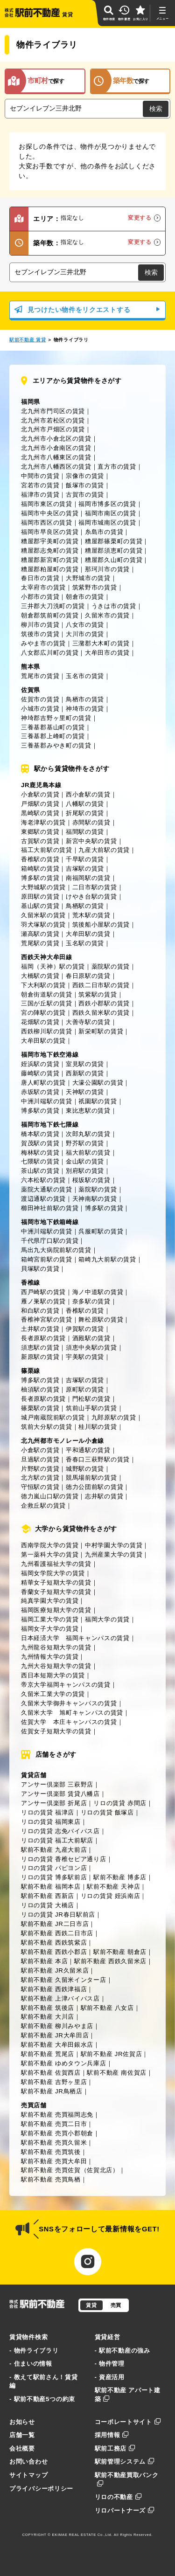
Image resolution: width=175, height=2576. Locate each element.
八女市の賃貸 (85, 624)
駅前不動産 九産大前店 (54, 1849)
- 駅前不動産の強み (122, 2350)
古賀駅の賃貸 (40, 841)
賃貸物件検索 (28, 2337)
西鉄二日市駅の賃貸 (101, 985)
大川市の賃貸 (85, 633)
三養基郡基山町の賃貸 (53, 727)
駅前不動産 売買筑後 (51, 2151)
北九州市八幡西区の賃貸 (56, 466)
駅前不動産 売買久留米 (54, 2142)
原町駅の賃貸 (85, 1389)
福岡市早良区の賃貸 (49, 531)
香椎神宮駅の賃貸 (46, 1319)
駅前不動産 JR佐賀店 (111, 2053)
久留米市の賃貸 (107, 615)
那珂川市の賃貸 (107, 569)
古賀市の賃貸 (85, 494)
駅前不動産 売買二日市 (54, 2123)
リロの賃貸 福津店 (47, 1812)
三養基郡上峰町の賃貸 (53, 736)
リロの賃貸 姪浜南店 (110, 1895)
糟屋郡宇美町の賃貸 (49, 541)
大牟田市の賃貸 (107, 652)
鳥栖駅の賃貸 (85, 905)
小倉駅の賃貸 (40, 794)
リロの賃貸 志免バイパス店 (60, 1831)
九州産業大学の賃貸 (113, 1554)
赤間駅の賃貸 (91, 822)
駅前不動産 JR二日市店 (55, 1923)
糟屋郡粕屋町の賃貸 (49, 569)
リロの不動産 (118, 2496)
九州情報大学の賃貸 (49, 1656)
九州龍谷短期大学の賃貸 (56, 1647)
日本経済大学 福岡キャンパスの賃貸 (75, 1637)
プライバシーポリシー (41, 2488)
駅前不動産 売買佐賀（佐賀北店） (70, 2170)
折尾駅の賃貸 (85, 813)
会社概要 (22, 2448)
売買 (116, 2305)
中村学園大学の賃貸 (113, 1545)
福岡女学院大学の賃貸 (53, 1573)
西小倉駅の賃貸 (88, 794)
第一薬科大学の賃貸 (49, 1554)
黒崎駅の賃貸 (40, 813)
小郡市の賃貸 (40, 596)
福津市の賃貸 (40, 494)
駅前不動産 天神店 (113, 1886)
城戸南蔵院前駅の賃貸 (53, 1417)
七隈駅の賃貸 (40, 1161)
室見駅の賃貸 (85, 1063)
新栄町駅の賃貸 (100, 1031)
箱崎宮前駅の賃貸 (46, 1259)
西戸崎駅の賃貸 (43, 1291)
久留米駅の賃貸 (43, 915)
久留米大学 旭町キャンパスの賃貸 (72, 1712)
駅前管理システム (124, 2461)
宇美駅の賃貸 (85, 1356)
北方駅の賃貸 (40, 1477)
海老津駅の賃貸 (43, 822)
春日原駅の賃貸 (88, 975)
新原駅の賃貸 (40, 1356)
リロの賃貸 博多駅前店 (54, 1877)
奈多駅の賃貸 (91, 1301)
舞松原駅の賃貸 (100, 1319)
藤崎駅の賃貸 (40, 1073)
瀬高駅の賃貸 (40, 933)
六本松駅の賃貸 (43, 1180)
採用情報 (112, 2434)
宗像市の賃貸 (85, 475)
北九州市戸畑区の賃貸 (53, 429)
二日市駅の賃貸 (94, 887)
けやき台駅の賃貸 (91, 896)
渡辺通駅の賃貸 (43, 1198)
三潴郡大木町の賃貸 (101, 643)
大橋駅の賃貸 (40, 975)
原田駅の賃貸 (40, 896)
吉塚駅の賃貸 (85, 868)
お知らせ (22, 2421)
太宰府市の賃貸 (43, 587)
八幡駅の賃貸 (85, 803)
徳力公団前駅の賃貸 (94, 1486)
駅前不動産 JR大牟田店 (55, 2035)
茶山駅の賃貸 (40, 1170)
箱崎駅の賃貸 (40, 868)
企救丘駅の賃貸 (43, 1505)
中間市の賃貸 (40, 475)
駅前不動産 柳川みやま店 (57, 2025)
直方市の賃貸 (117, 466)
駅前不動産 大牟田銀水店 (57, 2044)
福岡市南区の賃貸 (110, 513)
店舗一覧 (22, 2434)
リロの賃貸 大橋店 (47, 1905)
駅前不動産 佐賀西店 (51, 2072)
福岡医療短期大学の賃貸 (56, 1610)
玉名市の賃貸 (85, 675)
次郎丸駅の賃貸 (88, 1133)
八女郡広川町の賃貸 (49, 652)
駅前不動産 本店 (44, 1961)
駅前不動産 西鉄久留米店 (110, 1961)
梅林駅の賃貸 (40, 1152)
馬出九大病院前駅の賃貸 (56, 1249)
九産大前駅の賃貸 (104, 849)
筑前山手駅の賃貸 (91, 1408)
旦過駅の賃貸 (40, 1459)
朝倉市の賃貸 (85, 596)
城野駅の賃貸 (85, 1468)
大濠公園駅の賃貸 (98, 1082)
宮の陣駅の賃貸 (43, 1012)
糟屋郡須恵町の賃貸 (113, 550)
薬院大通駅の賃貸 (46, 1189)
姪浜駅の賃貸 (40, 1063)
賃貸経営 (107, 2337)
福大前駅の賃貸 (88, 1152)
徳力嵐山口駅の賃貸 (49, 1496)
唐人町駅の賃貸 (43, 1082)
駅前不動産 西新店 (47, 1895)
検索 (155, 108)
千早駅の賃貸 (85, 859)
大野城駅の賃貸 (43, 887)
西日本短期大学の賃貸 (53, 1675)
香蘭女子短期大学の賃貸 (56, 1591)
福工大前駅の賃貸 (46, 849)
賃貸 (91, 2305)
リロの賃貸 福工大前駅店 (57, 1840)
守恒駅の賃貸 (40, 1486)
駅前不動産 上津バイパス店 (60, 1998)
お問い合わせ (28, 2461)
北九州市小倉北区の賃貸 (56, 438)
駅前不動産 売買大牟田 (54, 2161)
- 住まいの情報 (30, 2363)
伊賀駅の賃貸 (85, 1328)
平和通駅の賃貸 (88, 1450)
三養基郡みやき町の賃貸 (56, 745)
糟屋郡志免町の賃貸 (49, 550)
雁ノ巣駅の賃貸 (43, 1301)
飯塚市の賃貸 (85, 485)
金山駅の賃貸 (85, 1161)
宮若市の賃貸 (40, 485)
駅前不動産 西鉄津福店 (54, 1989)
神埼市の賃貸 (85, 708)
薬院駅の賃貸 (110, 966)
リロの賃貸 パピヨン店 (54, 1867)
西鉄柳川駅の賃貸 (46, 1031)
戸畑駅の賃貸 (40, 803)
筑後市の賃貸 (40, 633)
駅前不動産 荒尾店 (47, 2053)
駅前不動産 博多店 (120, 1877)
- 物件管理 (110, 2363)
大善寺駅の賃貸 (88, 1021)
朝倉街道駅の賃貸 (46, 994)
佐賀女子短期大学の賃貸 (56, 1731)
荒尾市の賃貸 (40, 675)
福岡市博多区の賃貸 (107, 503)
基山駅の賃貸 (40, 905)
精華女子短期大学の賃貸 (56, 1582)
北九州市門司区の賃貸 (53, 411)
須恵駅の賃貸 (40, 1347)
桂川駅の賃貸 (97, 1426)
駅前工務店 (115, 2448)
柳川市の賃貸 (40, 624)
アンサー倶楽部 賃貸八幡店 (60, 1793)
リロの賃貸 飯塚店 (107, 1812)
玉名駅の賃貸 (85, 943)
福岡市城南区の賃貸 (107, 522)
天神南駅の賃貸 (94, 1198)
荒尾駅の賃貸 (40, 943)
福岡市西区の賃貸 (46, 522)
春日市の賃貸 (40, 578)
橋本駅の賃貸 (40, 1133)
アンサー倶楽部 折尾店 (54, 1803)
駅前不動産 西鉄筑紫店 (54, 1942)
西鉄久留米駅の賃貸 (101, 1012)
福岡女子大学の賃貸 (49, 1628)
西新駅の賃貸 (85, 1073)
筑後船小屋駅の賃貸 (101, 924)
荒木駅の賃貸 (91, 915)
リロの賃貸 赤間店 (120, 1803)
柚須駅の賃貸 (40, 1389)
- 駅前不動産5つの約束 (42, 2399)
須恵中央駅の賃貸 (91, 1347)
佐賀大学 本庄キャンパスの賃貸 (69, 1721)
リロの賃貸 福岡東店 (51, 1821)
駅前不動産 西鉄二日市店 (57, 1933)
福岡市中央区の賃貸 (49, 513)
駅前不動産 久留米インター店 (63, 1979)
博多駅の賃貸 (40, 877)
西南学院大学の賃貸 (49, 1545)
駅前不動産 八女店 (107, 2007)
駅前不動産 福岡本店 (51, 1886)
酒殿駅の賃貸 (91, 1338)
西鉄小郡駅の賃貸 (104, 1003)
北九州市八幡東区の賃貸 (56, 457)
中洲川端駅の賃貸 (46, 1101)
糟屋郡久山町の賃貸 (113, 559)
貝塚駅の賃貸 (40, 1268)
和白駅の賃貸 (40, 1310)
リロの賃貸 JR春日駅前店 (58, 1914)
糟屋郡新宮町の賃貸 (49, 559)
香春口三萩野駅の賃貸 (98, 1459)
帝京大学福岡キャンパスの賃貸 (66, 1684)
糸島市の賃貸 (104, 531)
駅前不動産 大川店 (47, 2016)
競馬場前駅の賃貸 (91, 1477)
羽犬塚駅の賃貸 (43, 924)
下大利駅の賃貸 (43, 985)
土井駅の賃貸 (40, 1328)
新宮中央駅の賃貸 (91, 841)
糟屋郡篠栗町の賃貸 (113, 541)
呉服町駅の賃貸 (100, 1231)
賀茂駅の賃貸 (40, 1143)
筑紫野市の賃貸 (94, 587)
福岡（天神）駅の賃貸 (53, 966)
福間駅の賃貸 (85, 831)
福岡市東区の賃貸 (46, 503)
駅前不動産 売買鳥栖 (51, 2179)
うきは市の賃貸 (113, 605)
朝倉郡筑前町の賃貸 (49, 615)
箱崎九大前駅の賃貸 (107, 1259)
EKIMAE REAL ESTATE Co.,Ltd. (82, 2535)
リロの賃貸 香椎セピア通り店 (63, 1859)
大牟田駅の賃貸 (88, 933)
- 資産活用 (110, 2377)
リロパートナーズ (124, 2510)
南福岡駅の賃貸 (88, 877)
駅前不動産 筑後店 (47, 2007)
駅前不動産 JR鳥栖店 (52, 2091)
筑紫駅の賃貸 (97, 994)
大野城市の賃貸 (88, 578)
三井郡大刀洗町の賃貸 (53, 605)
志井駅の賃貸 (104, 1496)
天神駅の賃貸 (85, 1091)
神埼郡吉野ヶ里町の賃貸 (56, 717)
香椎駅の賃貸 (40, 859)
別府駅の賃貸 (85, 1170)
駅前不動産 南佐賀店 (117, 2072)
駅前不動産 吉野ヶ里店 (54, 2081)
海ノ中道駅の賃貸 (98, 1291)
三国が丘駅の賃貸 (46, 1003)
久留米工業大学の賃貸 (53, 1693)
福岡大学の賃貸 (107, 1619)
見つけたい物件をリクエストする (87, 310)
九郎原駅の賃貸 (113, 1417)
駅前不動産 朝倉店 (120, 1951)
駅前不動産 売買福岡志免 (57, 2114)
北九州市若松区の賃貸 (53, 420)
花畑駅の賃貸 (40, 1021)
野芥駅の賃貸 (85, 1143)
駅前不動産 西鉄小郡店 (54, 1951)
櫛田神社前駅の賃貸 (49, 1208)
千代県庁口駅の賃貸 (49, 1240)
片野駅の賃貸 (40, 1468)
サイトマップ (28, 2475)
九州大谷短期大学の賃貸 (56, 1665)
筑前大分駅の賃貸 (46, 1426)
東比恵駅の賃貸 (88, 1110)
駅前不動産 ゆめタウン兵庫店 (63, 2063)
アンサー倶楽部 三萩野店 (57, 1784)
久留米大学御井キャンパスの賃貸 (69, 1703)
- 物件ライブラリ (33, 2350)
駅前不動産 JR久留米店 (55, 1970)
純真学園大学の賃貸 (49, 1600)
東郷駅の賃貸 (40, 831)
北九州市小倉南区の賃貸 (56, 447)
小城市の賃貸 (40, 708)
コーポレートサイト (128, 2421)
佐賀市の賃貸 (40, 699)
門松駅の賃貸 (91, 1398)
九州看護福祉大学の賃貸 (56, 1563)
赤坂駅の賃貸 (40, 1091)
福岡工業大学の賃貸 (49, 1619)
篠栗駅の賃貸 (40, 1408)
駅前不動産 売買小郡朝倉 (57, 2133)
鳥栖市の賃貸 (85, 699)
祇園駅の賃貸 (97, 1101)
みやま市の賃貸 (43, 643)
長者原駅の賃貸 (43, 1338)
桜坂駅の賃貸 (91, 1180)
